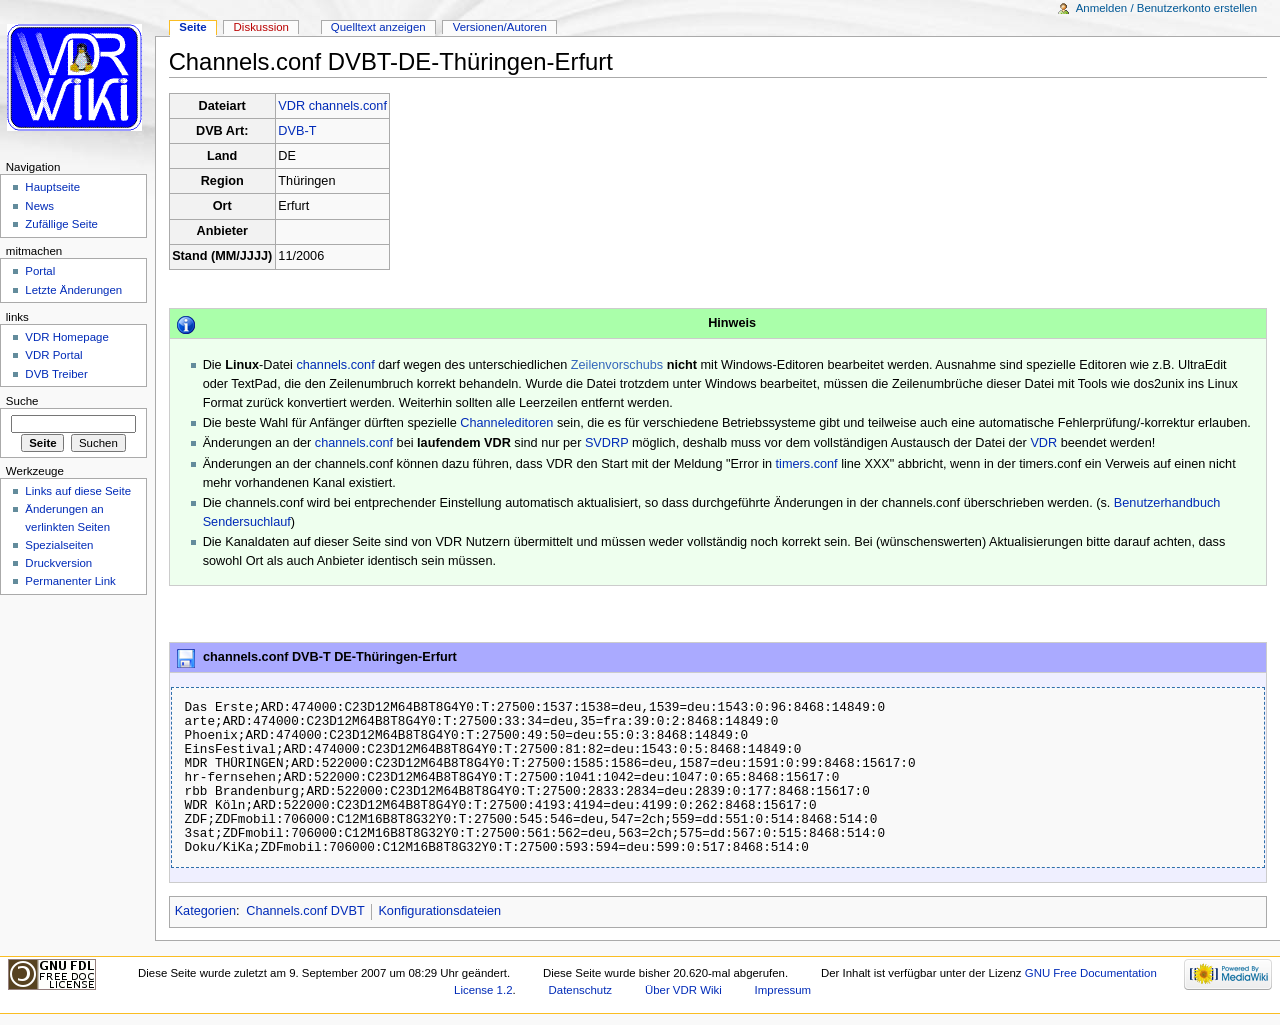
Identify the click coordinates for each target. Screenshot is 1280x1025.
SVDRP (606, 443)
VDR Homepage (66, 337)
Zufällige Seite (61, 224)
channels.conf (335, 365)
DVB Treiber (56, 374)
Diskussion (261, 27)
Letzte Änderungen (73, 290)
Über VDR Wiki (683, 990)
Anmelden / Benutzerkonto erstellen (1166, 8)
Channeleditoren (506, 423)
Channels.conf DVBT (305, 911)
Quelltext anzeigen (378, 27)
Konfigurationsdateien (439, 911)
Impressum (783, 990)
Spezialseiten (59, 545)
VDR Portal (53, 355)
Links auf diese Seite (78, 491)
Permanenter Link (70, 581)
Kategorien (205, 911)
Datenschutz (581, 990)
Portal (40, 271)
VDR (1043, 443)
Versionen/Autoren (500, 27)
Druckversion (58, 563)
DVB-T (297, 131)
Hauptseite (52, 187)
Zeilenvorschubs (617, 365)
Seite (192, 27)
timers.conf (807, 464)
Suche (22, 401)
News (39, 206)
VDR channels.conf (332, 106)
